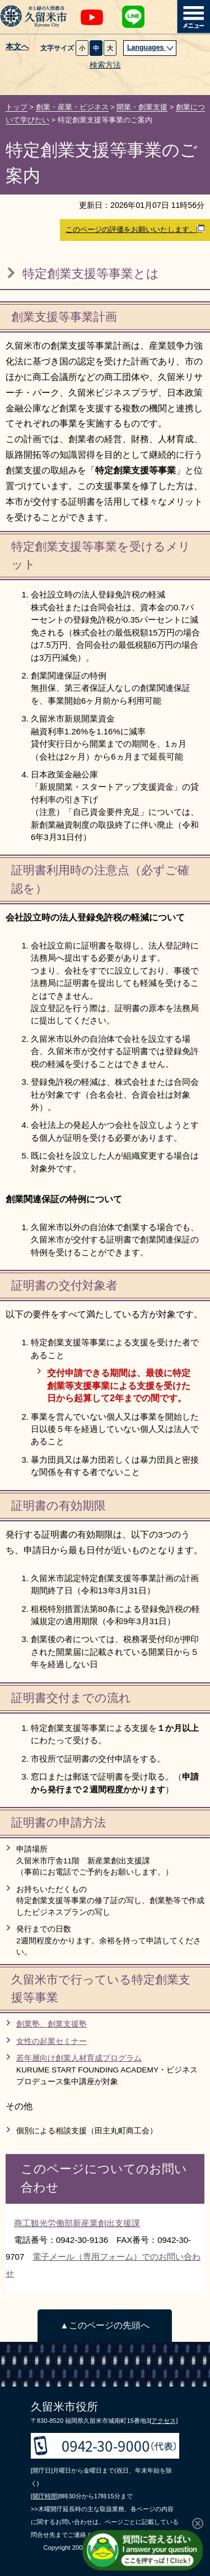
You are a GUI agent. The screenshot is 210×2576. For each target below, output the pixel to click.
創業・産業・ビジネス (72, 107)
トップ (16, 107)
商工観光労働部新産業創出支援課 (77, 2223)
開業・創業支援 (141, 107)
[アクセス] (164, 2420)
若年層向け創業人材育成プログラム (79, 2058)
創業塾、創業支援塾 (51, 2024)
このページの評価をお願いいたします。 (135, 229)
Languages (150, 47)
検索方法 (105, 65)
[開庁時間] (45, 2496)
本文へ (17, 47)
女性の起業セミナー (51, 2041)
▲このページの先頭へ (104, 2325)
